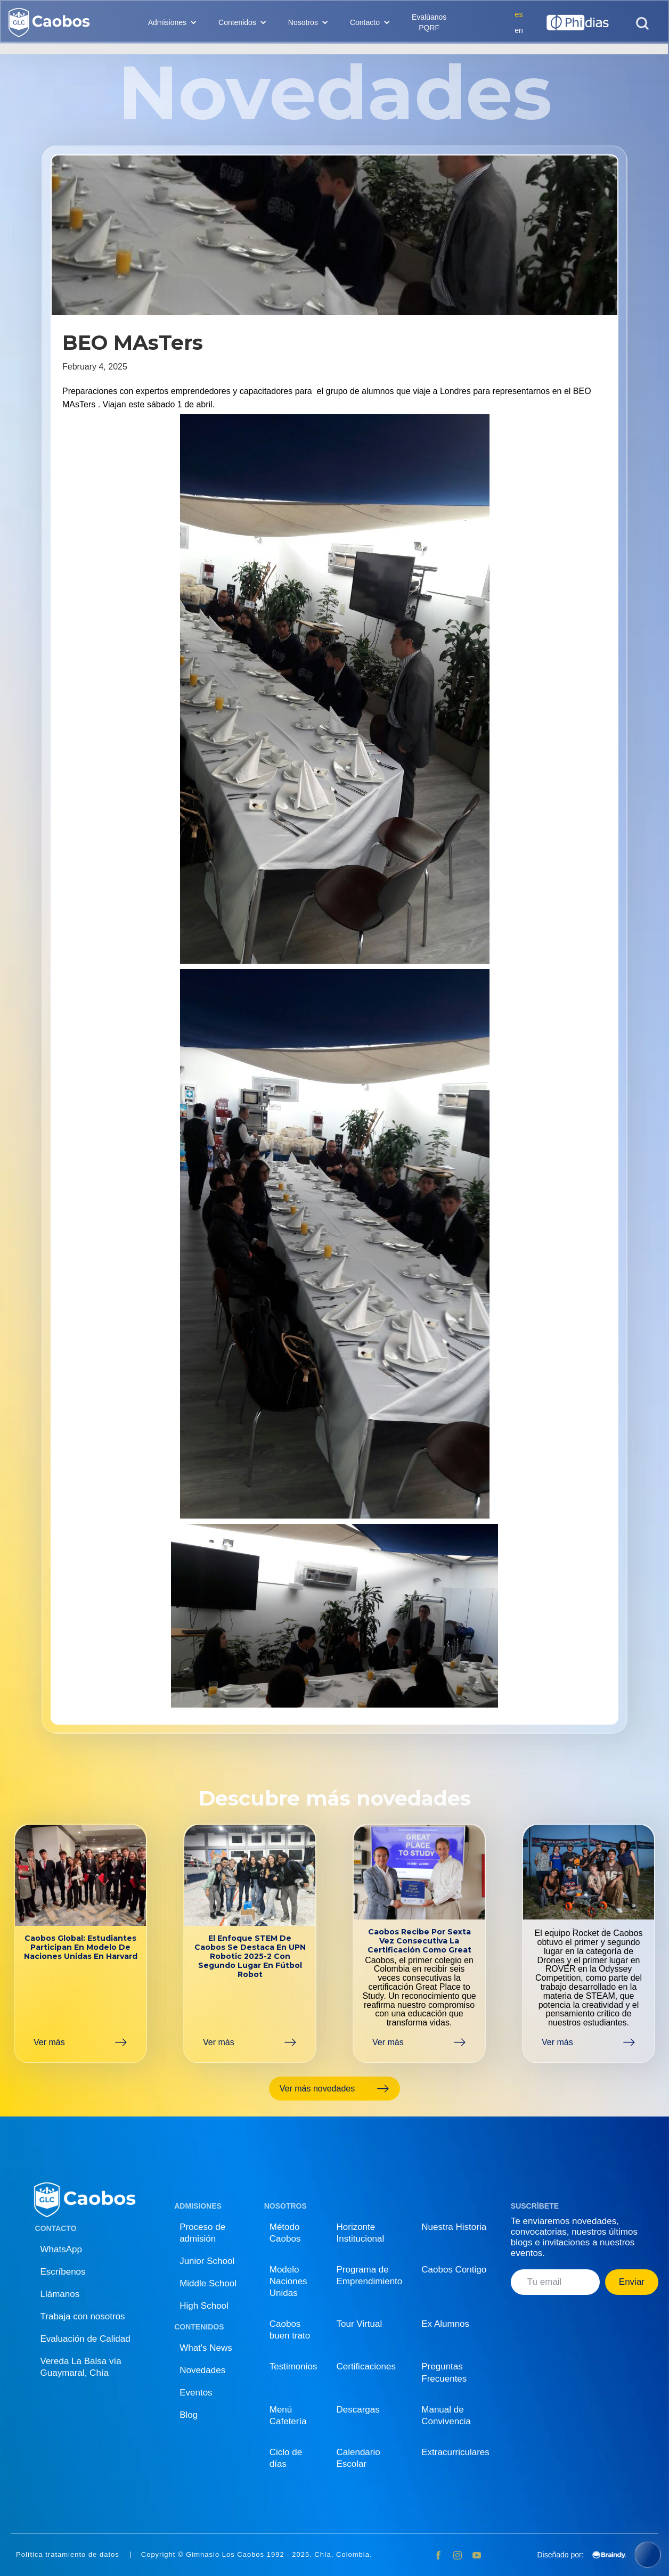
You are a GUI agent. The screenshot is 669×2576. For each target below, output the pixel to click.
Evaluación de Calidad (85, 2339)
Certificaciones (366, 2366)
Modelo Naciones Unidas (288, 2281)
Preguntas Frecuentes (444, 2372)
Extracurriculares (455, 2452)
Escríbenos (63, 2272)
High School (204, 2306)
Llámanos (60, 2294)
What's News (206, 2348)
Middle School (208, 2283)
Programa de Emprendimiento (370, 2275)
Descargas (358, 2410)
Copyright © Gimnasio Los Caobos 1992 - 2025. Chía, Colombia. (256, 2554)
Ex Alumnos (445, 2324)
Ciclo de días (286, 2458)
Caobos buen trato (290, 2330)
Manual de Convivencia (446, 2415)
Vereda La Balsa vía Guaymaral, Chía (80, 2367)
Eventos (196, 2393)
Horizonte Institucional (361, 2233)
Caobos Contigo (453, 2270)
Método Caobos (285, 2233)
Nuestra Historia (453, 2227)
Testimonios (293, 2366)
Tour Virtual (359, 2324)
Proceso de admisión (202, 2233)
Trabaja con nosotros (82, 2316)
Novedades (202, 2370)
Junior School (207, 2261)
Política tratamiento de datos (67, 2554)
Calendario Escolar (358, 2458)
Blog (189, 2415)
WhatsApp (61, 2249)
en (519, 30)
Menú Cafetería (288, 2415)
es (519, 14)
